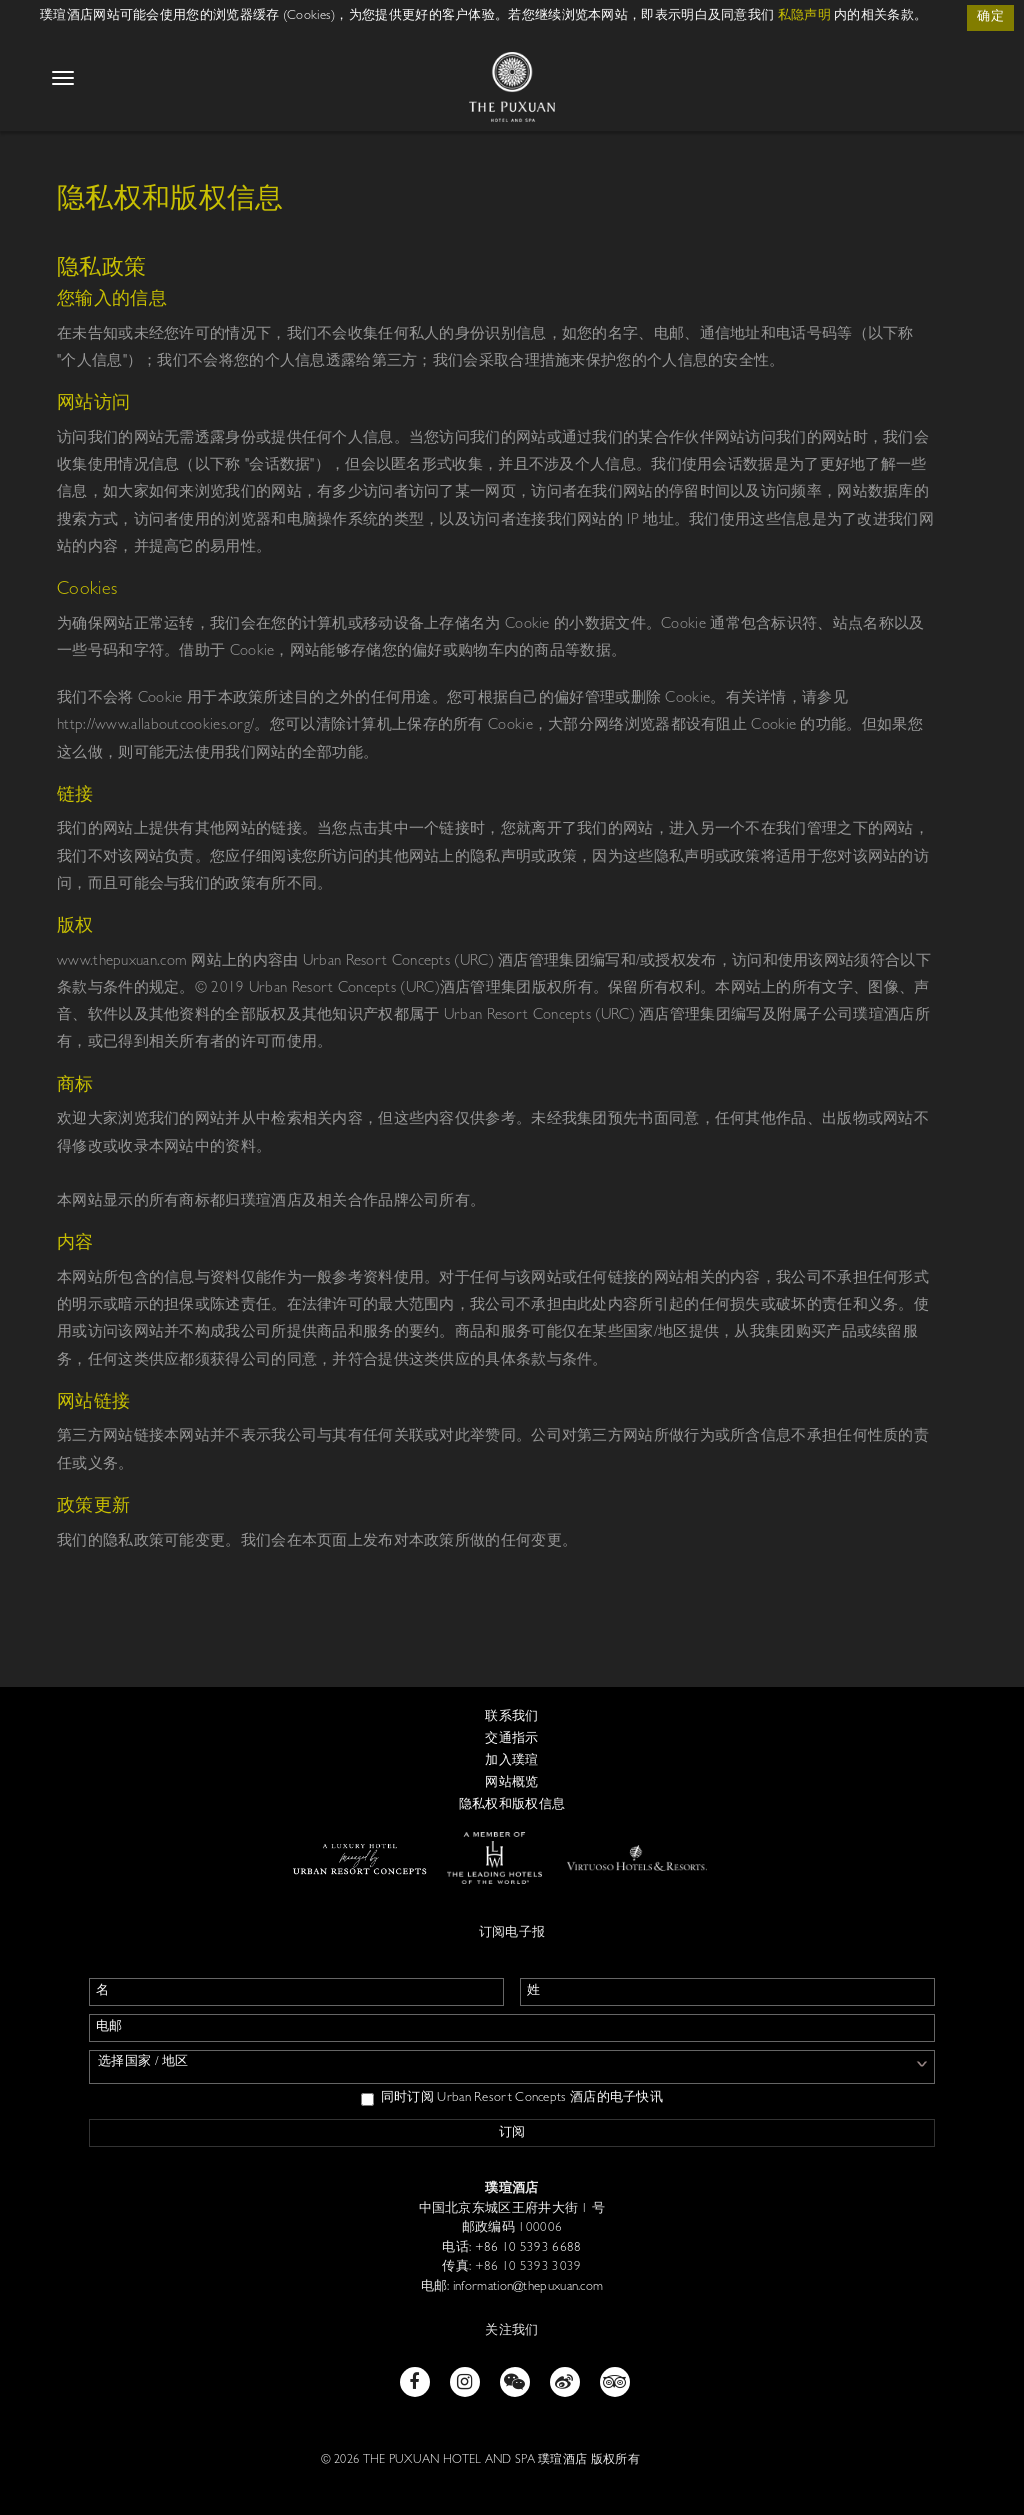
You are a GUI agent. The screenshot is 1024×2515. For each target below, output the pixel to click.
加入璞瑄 (511, 1761)
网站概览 (511, 1783)
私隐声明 (804, 16)
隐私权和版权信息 (512, 1805)
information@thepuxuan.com (527, 2287)
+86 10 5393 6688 (526, 2248)
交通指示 (511, 1739)
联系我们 (511, 1717)
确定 (990, 17)
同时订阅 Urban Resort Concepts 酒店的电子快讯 (512, 2099)
